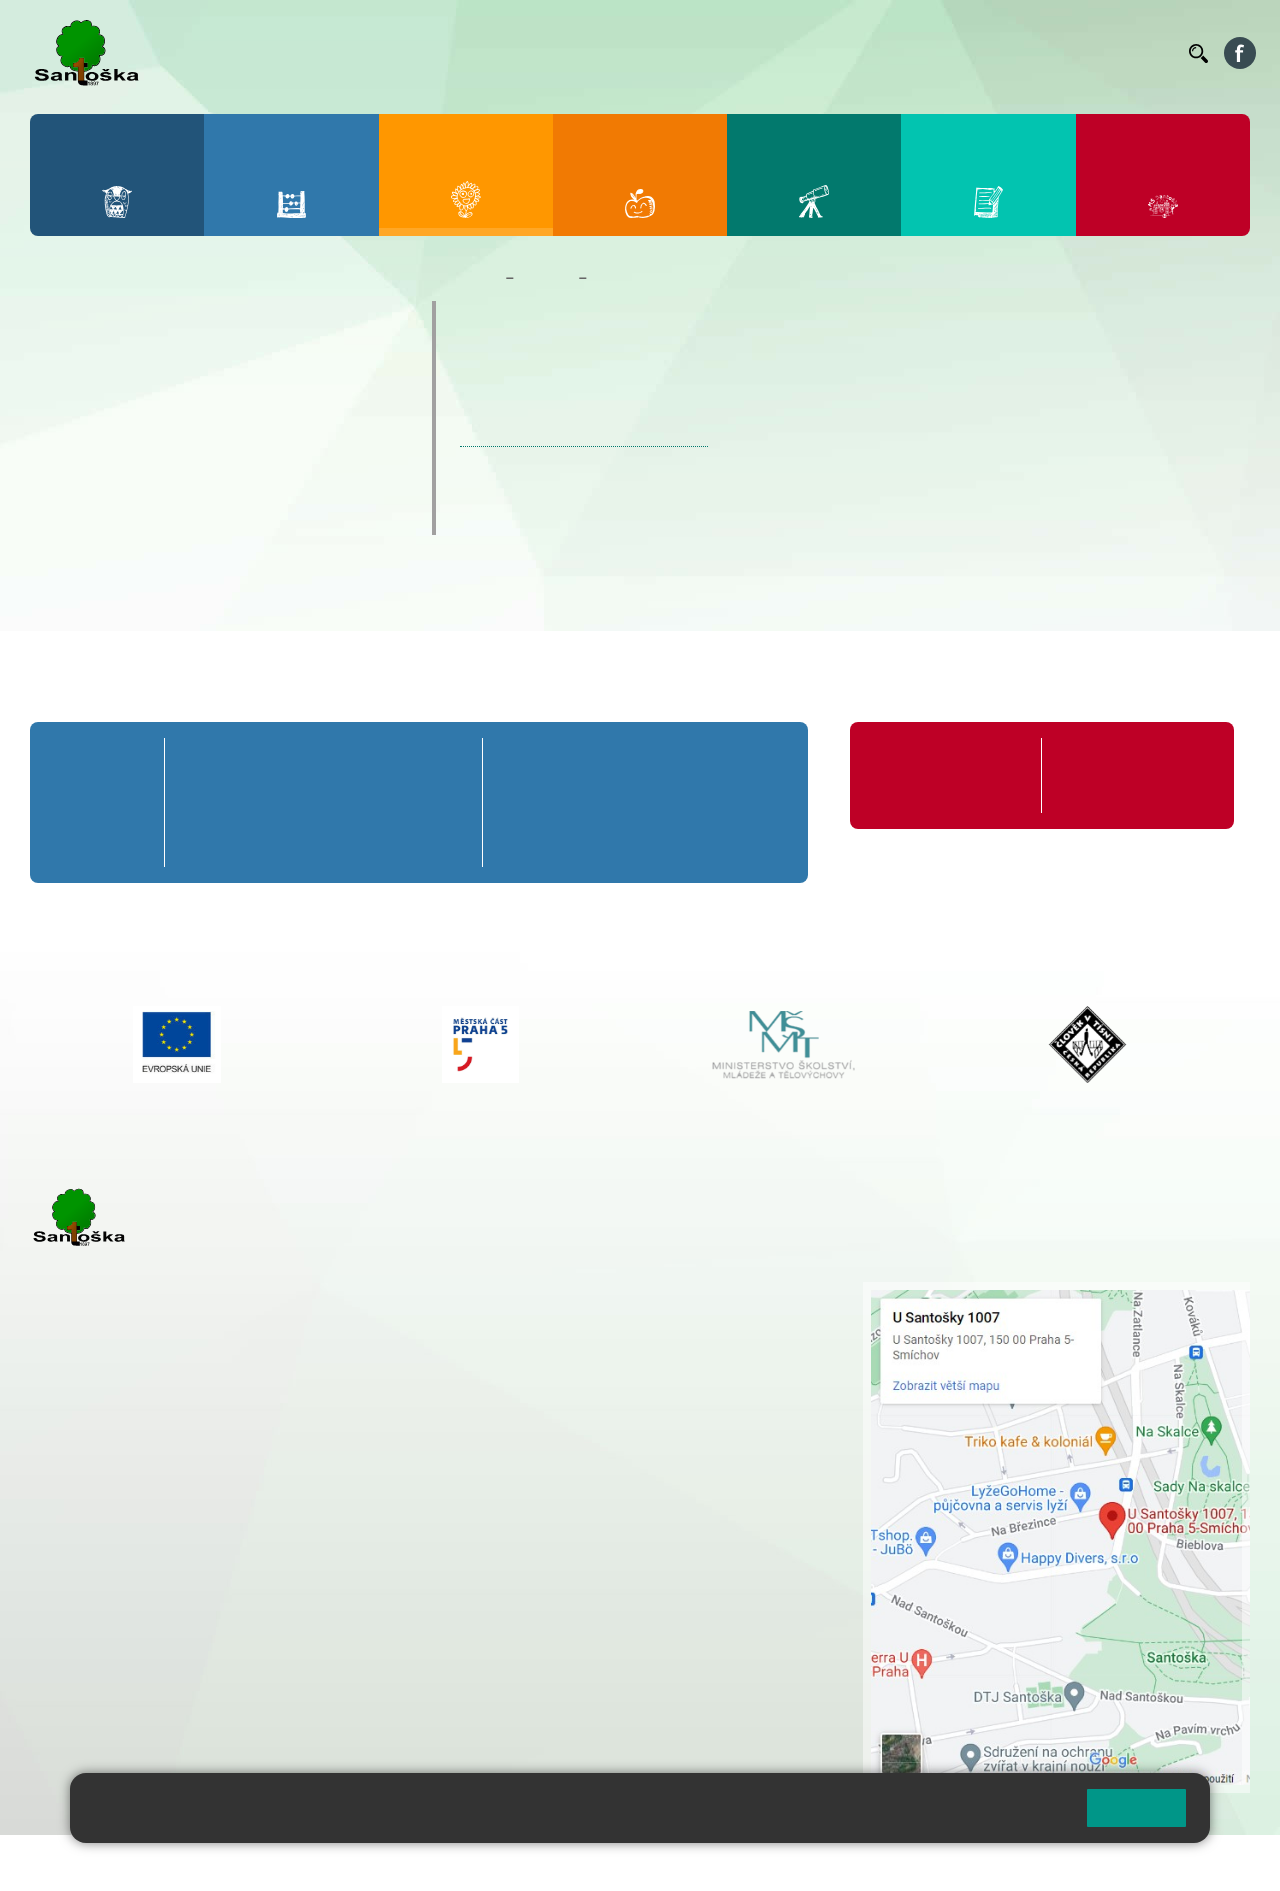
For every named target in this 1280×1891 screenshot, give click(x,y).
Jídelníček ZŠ (701, 53)
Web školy (1214, 1862)
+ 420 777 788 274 (594, 1334)
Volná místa (1063, 53)
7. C (603, 839)
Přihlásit (493, 1862)
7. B (603, 802)
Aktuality (93, 437)
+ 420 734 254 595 (699, 1397)
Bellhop (619, 53)
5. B (443, 802)
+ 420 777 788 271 (240, 1532)
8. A (679, 764)
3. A (323, 764)
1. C (202, 839)
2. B (263, 802)
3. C (323, 839)
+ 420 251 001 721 (602, 1292)
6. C (527, 839)
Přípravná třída (93, 775)
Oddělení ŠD (108, 359)
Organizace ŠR (806, 53)
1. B (202, 802)
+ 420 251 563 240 (117, 1635)
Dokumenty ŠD (119, 398)
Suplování (900, 53)
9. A (754, 764)
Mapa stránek (403, 1862)
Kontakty (1145, 53)
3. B (323, 802)
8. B (678, 802)
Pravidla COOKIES (748, 1862)
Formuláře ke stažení (1126, 764)
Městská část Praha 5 (97, 1716)
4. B (383, 802)
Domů (478, 278)
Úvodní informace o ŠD (155, 320)
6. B (528, 802)
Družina (546, 278)
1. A (203, 764)
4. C (383, 839)
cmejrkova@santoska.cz (151, 1553)
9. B (754, 802)
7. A (604, 764)
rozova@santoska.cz (139, 1656)
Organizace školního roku (940, 775)
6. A (528, 764)
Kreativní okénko (128, 515)
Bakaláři (553, 53)
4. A (383, 764)
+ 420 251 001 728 (599, 1313)
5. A (444, 764)
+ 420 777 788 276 (240, 1635)
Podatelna (979, 53)
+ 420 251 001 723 (117, 1532)
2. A (263, 764)
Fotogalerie (104, 476)
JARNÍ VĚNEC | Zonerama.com (584, 435)
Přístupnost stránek (603, 1862)
